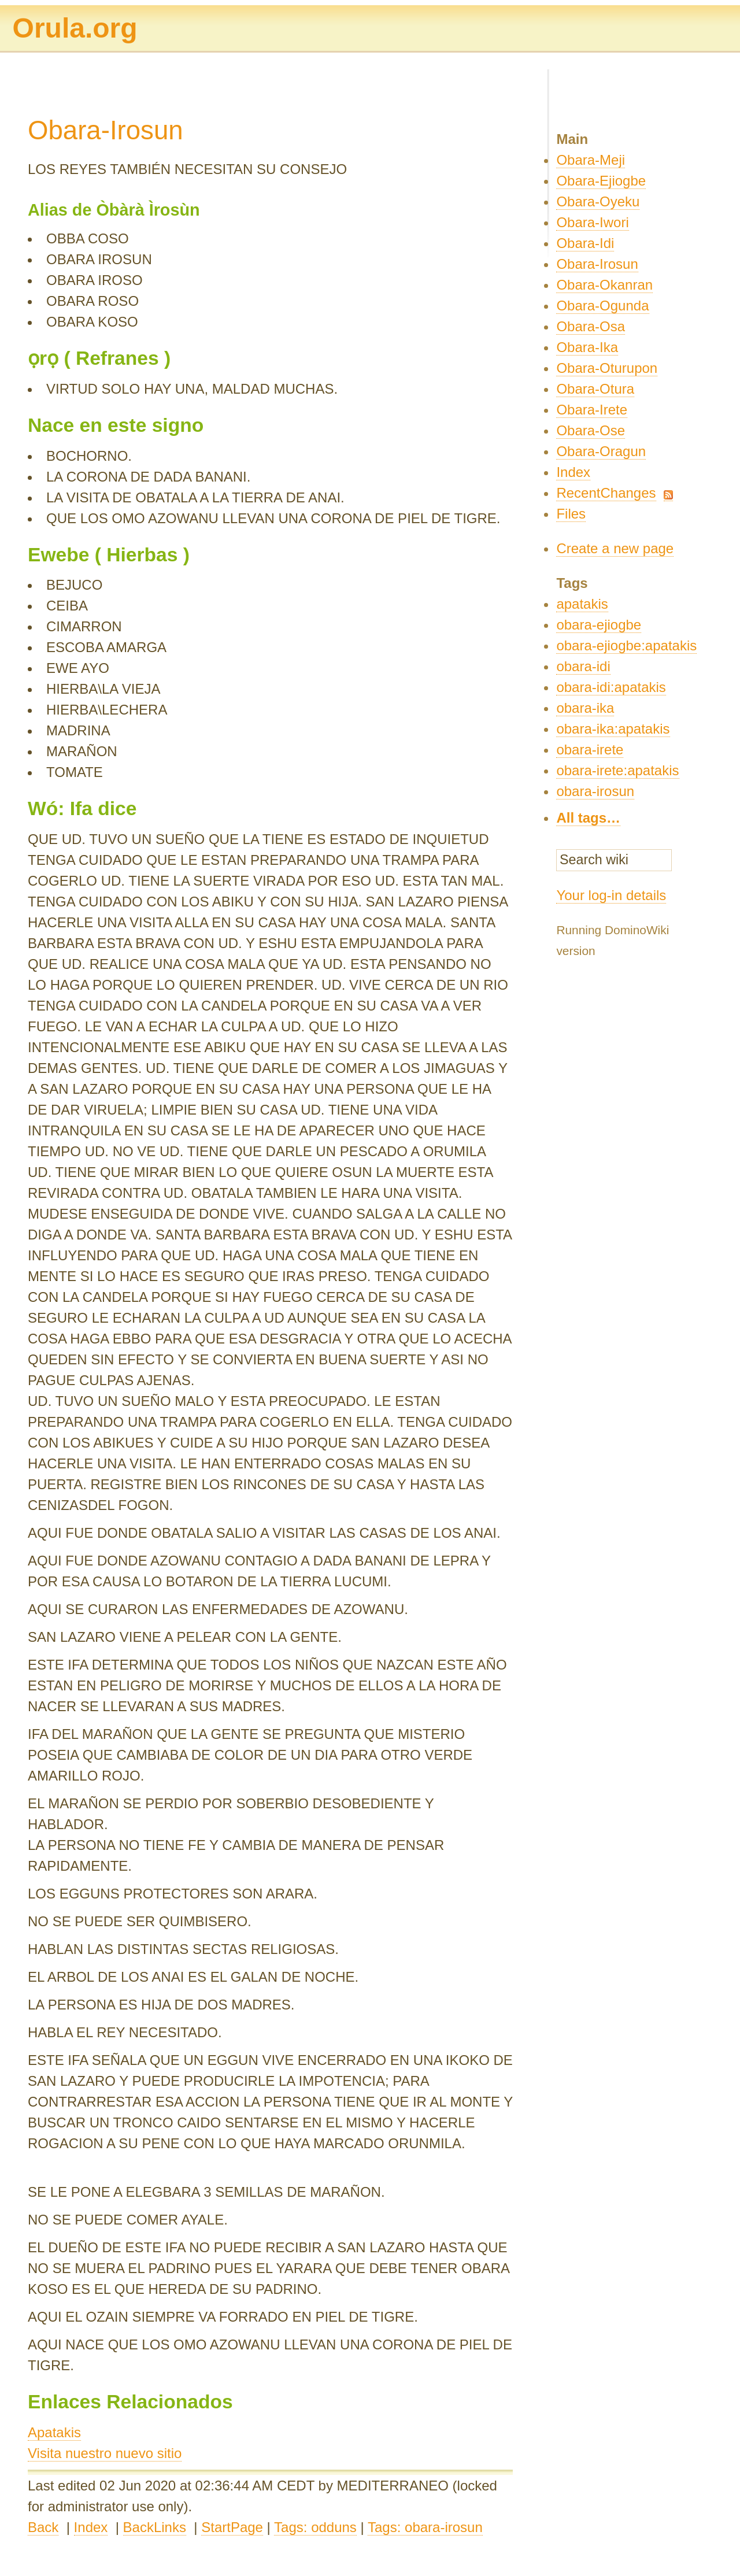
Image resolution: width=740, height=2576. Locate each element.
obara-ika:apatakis (612, 728)
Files (571, 513)
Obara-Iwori (592, 222)
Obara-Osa (590, 326)
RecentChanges (606, 493)
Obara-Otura (595, 389)
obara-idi (583, 666)
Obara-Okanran (604, 285)
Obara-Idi (585, 243)
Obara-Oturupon (606, 368)
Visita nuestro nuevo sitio (105, 2453)
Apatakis (54, 2432)
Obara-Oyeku (597, 201)
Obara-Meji (590, 160)
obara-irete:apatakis (617, 770)
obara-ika (585, 708)
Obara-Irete (591, 409)
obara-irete (589, 749)
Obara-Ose (590, 430)
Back (43, 2527)
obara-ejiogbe (598, 624)
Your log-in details (611, 895)
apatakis (582, 604)
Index (91, 2527)
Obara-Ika (587, 347)
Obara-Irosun (597, 264)
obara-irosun (595, 791)
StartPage (232, 2527)
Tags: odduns (315, 2527)
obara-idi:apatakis (610, 687)
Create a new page (615, 548)
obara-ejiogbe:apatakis (626, 645)
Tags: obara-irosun (425, 2527)
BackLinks (154, 2527)
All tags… (588, 818)
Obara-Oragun (601, 451)
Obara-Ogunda (602, 305)
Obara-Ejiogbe (601, 180)
